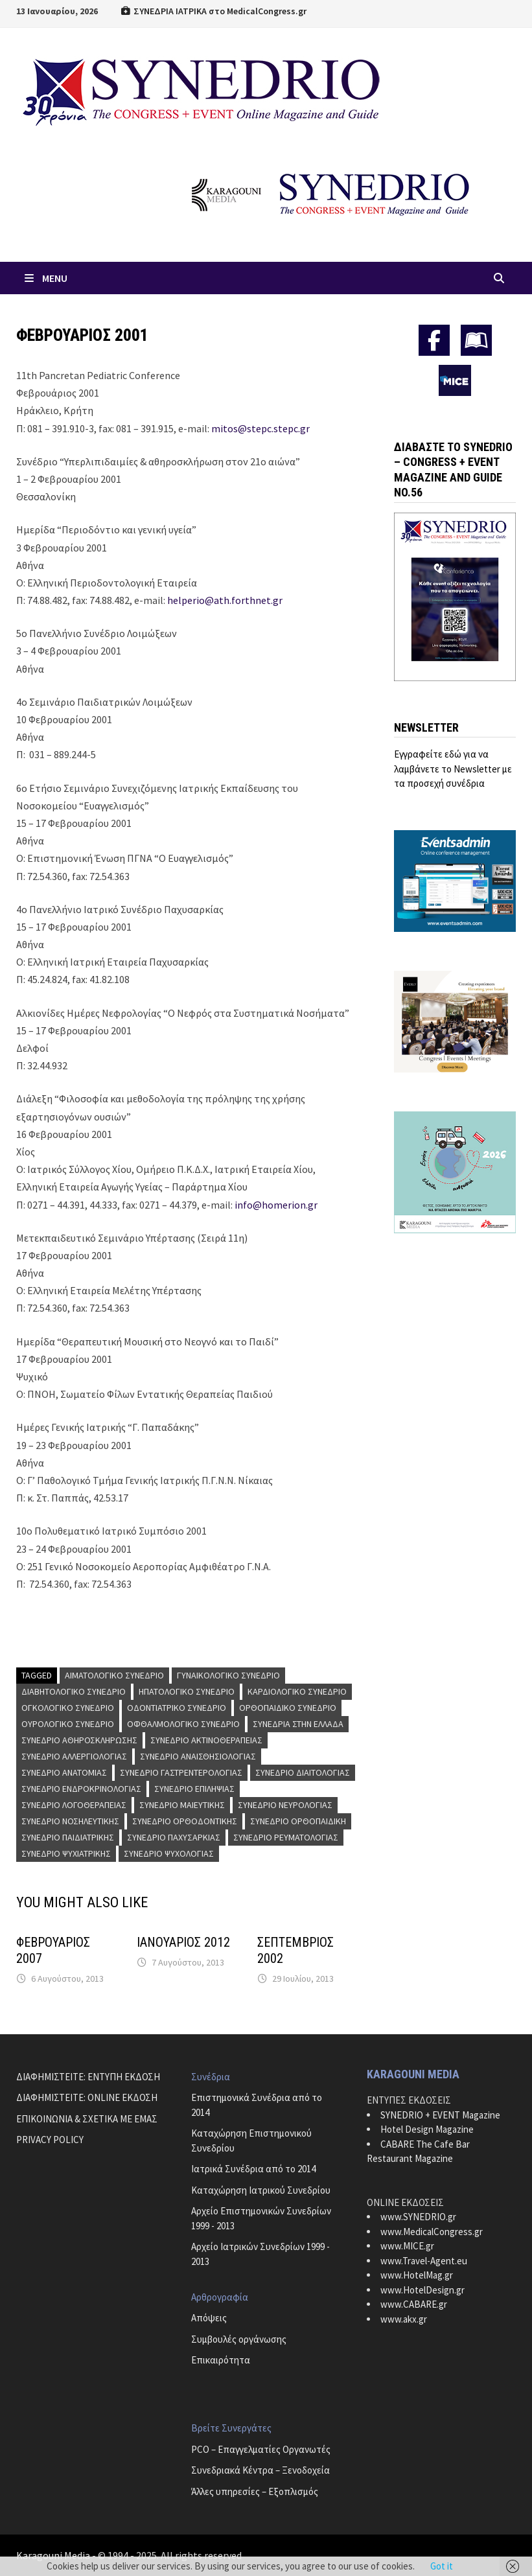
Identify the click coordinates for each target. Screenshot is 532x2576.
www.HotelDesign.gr (422, 2290)
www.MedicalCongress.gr (431, 2231)
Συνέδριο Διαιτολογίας (302, 1772)
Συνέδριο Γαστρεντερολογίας (181, 1772)
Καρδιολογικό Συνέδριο (297, 1691)
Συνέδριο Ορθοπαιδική (298, 1821)
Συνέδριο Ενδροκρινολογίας (81, 1788)
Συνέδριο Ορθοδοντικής (184, 1821)
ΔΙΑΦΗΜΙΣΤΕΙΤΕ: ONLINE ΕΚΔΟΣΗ (86, 2097)
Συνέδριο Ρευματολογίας (285, 1837)
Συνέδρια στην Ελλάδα (298, 1724)
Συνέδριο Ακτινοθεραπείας (206, 1740)
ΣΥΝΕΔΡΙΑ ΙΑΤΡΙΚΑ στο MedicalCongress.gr (214, 11)
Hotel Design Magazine (427, 2129)
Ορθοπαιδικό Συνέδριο (287, 1707)
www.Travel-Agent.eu (423, 2261)
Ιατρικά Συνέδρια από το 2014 (253, 2169)
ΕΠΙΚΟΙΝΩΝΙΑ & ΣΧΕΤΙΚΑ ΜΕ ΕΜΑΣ (86, 2119)
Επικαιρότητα (220, 2360)
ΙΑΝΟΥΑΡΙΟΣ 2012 (183, 1942)
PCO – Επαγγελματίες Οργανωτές (260, 2449)
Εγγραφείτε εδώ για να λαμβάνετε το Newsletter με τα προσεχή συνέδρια (453, 768)
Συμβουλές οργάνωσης (238, 2339)
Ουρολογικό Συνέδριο (67, 1724)
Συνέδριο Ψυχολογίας (169, 1853)
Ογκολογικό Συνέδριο (67, 1707)
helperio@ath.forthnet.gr (225, 600)
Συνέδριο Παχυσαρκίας (173, 1837)
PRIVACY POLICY (50, 2139)
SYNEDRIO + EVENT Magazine (440, 2115)
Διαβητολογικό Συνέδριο (73, 1691)
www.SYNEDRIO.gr (418, 2216)
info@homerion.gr (276, 1204)
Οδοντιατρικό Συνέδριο (176, 1707)
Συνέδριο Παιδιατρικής (67, 1837)
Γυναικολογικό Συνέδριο (228, 1675)
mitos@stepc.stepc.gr (260, 428)
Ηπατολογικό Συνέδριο (187, 1691)
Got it (441, 2566)
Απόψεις (209, 2318)
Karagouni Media (54, 2555)
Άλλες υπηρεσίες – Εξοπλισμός (254, 2491)
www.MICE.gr (407, 2246)
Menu (45, 278)
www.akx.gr (403, 2319)
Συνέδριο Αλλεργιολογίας (74, 1756)
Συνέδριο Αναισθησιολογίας (198, 1756)
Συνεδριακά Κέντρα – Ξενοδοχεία (260, 2470)
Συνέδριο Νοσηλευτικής (70, 1821)
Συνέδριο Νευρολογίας (285, 1805)
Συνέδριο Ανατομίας (64, 1772)
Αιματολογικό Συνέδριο (114, 1675)
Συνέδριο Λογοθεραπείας (73, 1805)
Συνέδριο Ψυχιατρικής (66, 1853)
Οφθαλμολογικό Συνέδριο (183, 1724)
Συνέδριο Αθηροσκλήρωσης (79, 1740)
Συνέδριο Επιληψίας (194, 1788)
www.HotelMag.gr (416, 2275)
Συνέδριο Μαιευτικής (182, 1805)
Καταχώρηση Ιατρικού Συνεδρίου (260, 2190)
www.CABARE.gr (413, 2304)
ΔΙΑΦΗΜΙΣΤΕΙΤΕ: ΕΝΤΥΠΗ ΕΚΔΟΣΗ (88, 2077)
